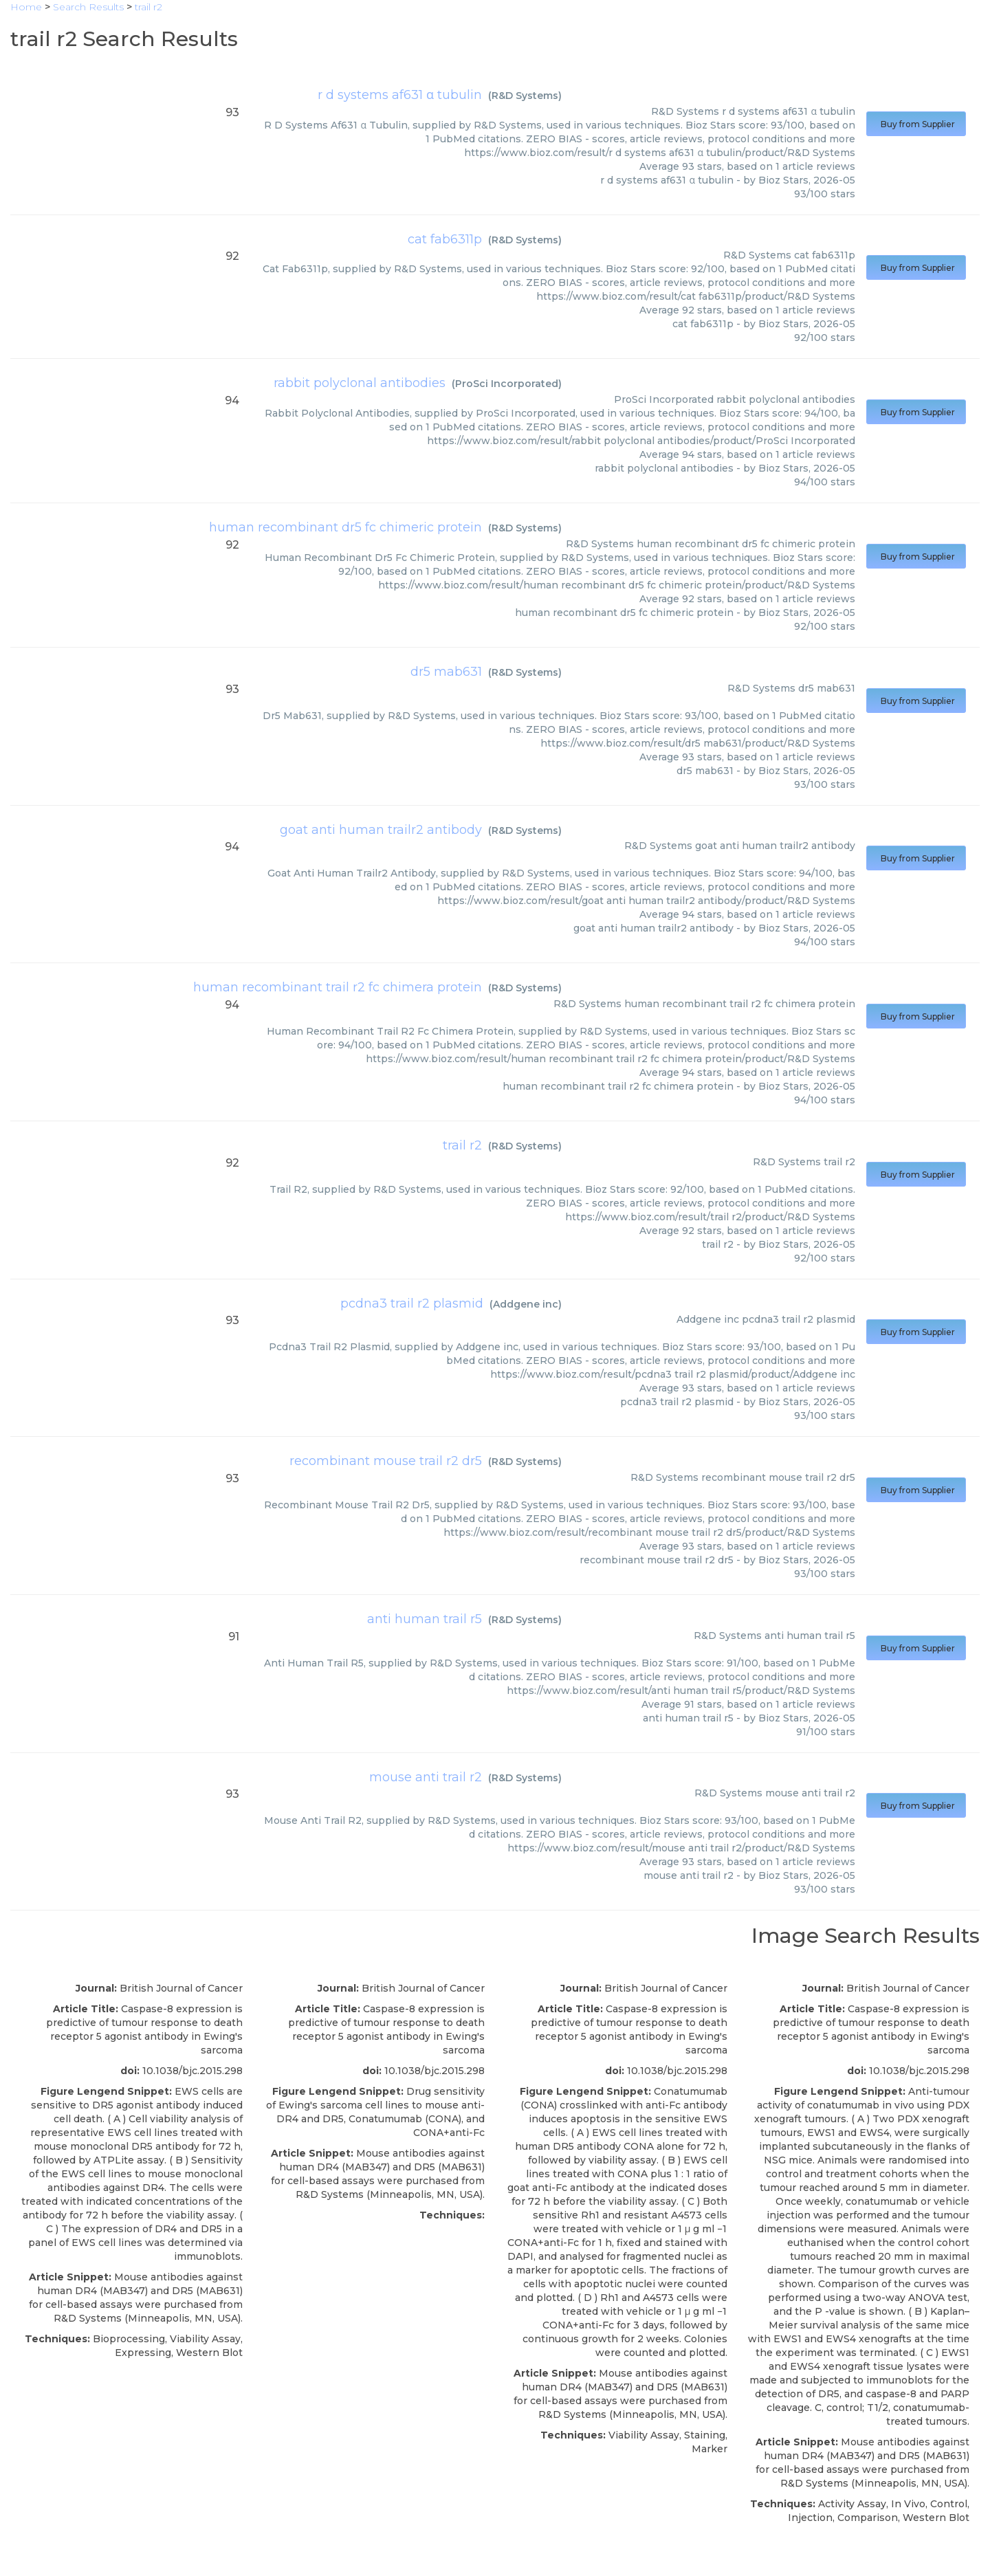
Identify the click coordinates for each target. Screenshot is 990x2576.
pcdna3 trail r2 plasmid (411, 1303)
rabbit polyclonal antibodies (360, 382)
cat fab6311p (445, 239)
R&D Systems (525, 95)
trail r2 (462, 1145)
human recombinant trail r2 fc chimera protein (337, 987)
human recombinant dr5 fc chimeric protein (345, 527)
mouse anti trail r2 (425, 1777)
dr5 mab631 (446, 671)
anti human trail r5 (424, 1619)
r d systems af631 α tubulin (400, 94)
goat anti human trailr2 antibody (381, 829)
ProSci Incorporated (506, 383)
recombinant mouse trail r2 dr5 (385, 1460)
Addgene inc (525, 1304)
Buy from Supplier (916, 124)
